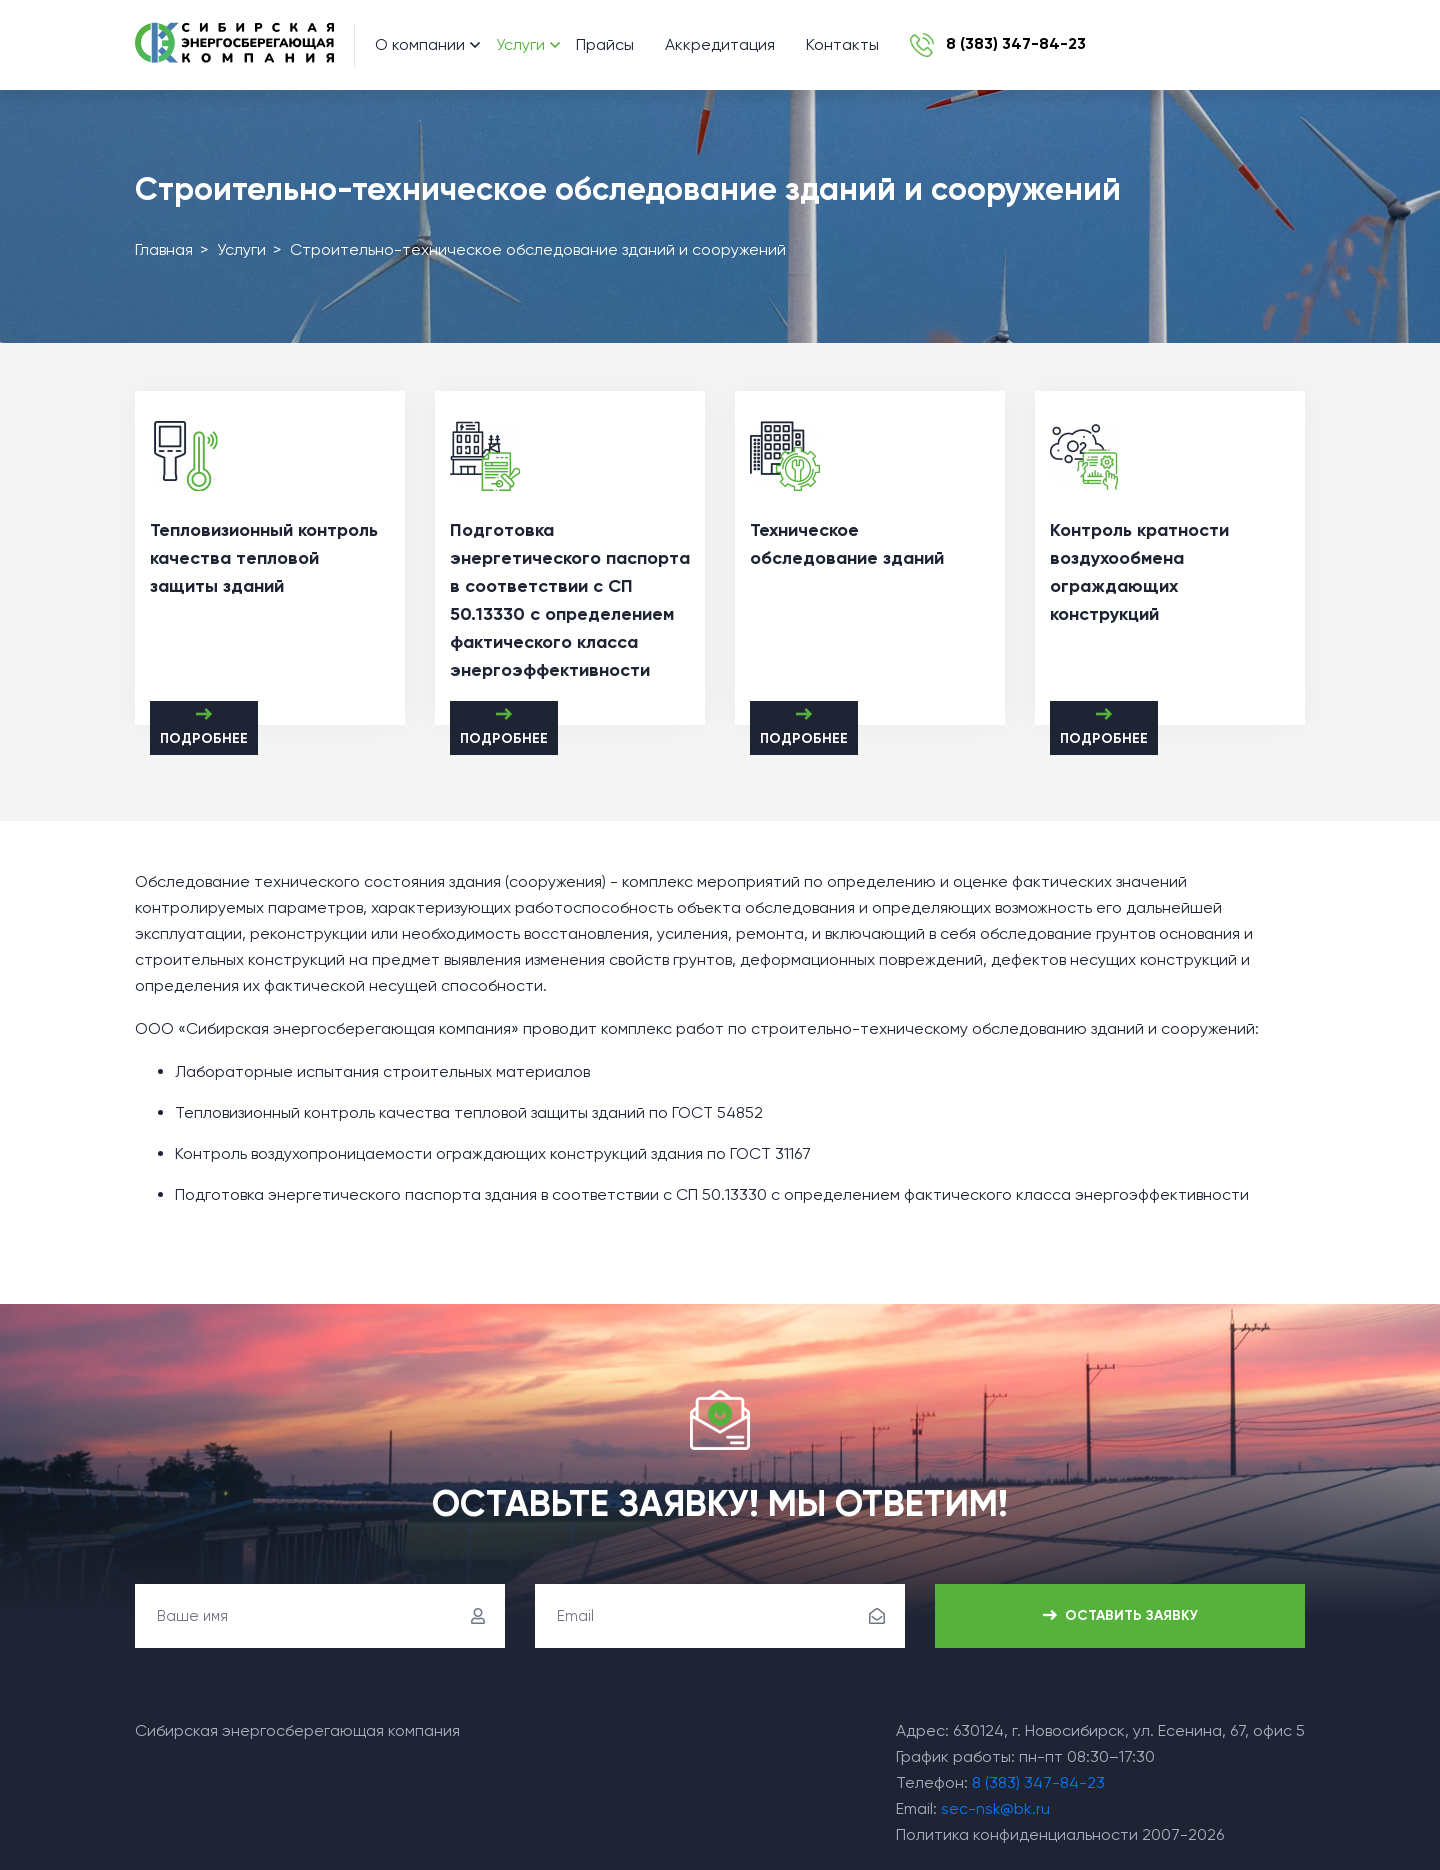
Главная (164, 249)
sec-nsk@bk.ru (995, 1808)
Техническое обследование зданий (847, 544)
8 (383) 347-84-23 (1038, 1782)
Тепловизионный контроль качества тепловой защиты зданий (264, 558)
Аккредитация (720, 44)
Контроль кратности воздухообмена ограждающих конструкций (1139, 572)
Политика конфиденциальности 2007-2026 (1060, 1834)
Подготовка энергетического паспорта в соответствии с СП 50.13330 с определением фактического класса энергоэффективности (570, 600)
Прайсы (605, 44)
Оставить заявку (1120, 1616)
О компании (420, 44)
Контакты (842, 44)
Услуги (520, 44)
